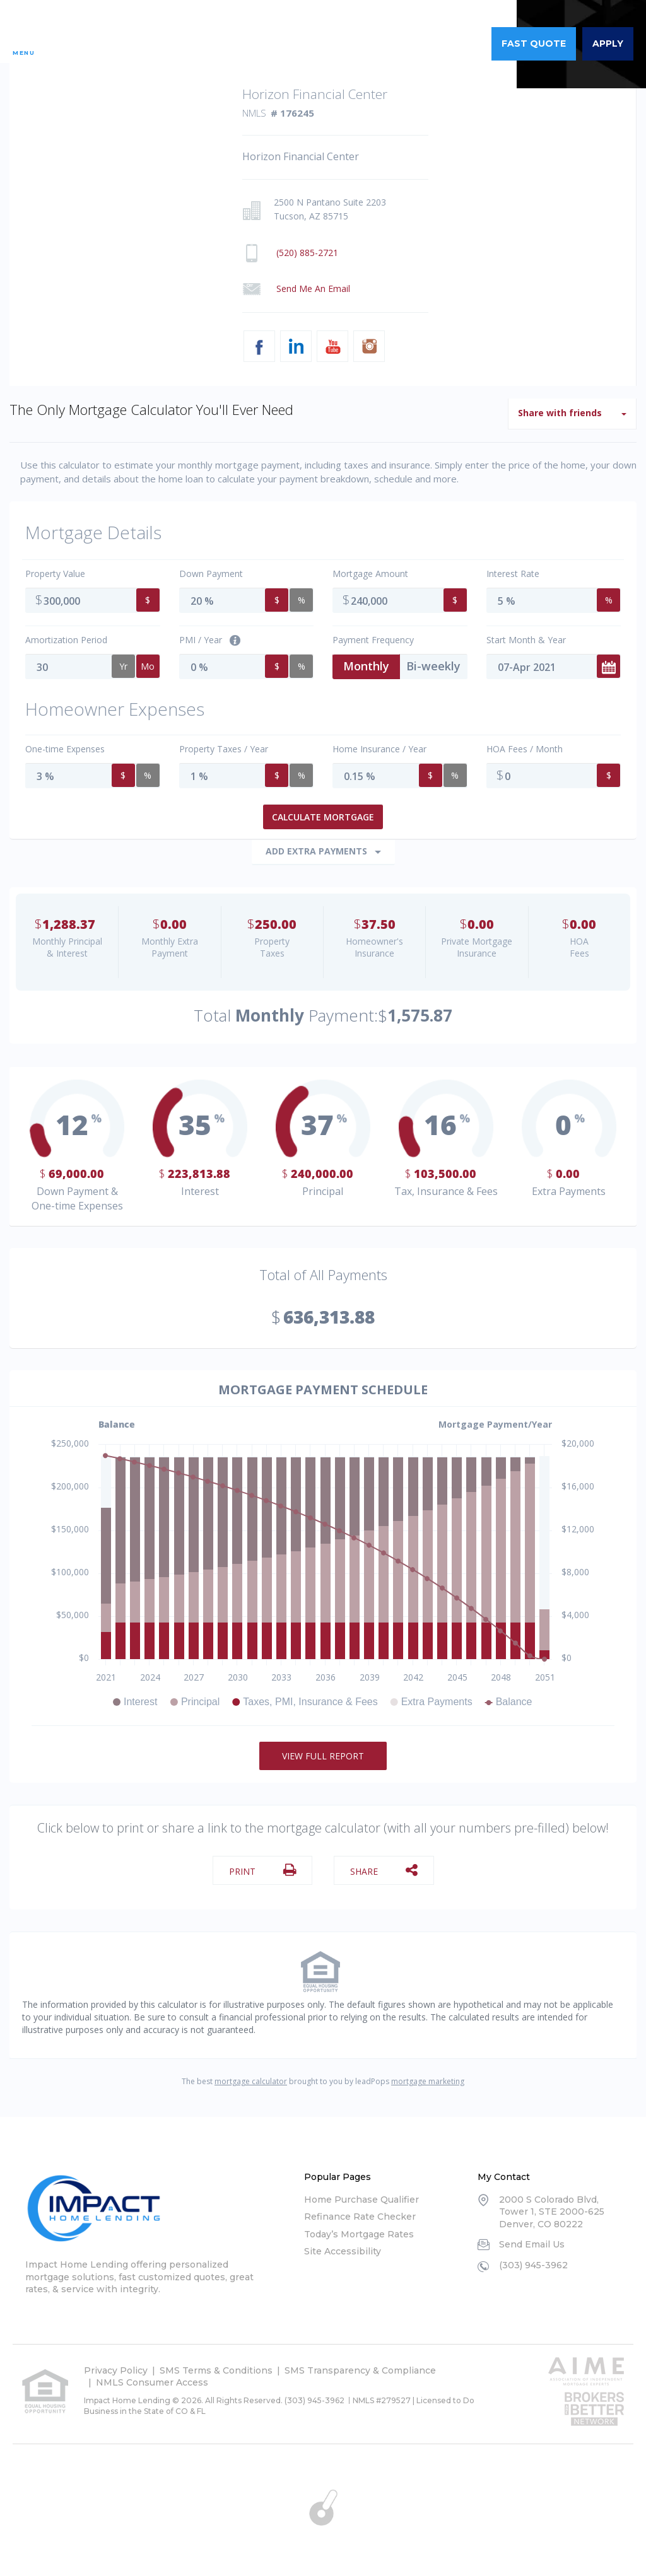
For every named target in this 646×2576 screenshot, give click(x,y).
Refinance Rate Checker (360, 2210)
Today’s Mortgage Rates (359, 2228)
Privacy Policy (116, 2364)
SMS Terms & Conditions (216, 2364)
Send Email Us (532, 2238)
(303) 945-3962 (437, 44)
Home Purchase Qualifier (361, 2193)
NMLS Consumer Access (152, 2376)
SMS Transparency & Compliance (360, 2364)
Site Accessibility (342, 2245)
